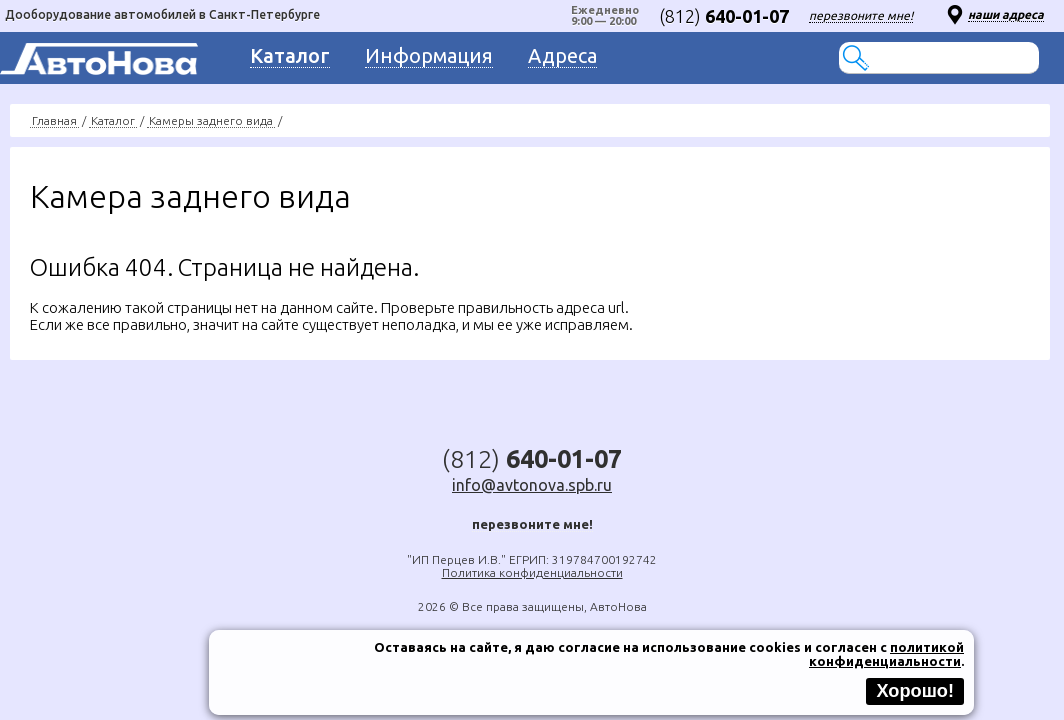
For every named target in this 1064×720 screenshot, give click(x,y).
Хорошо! (915, 691)
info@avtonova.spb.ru (532, 485)
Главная (54, 120)
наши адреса (1006, 14)
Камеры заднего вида (211, 120)
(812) (724, 16)
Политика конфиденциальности (532, 572)
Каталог (113, 120)
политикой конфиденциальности (886, 654)
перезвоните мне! (861, 15)
